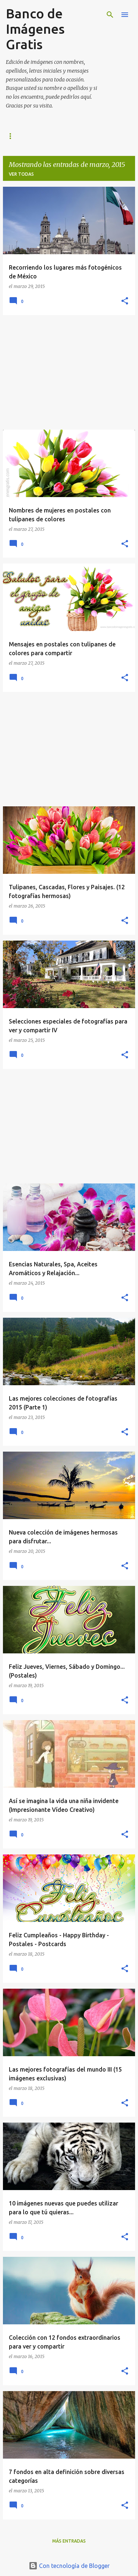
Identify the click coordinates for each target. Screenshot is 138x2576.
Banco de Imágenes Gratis (35, 29)
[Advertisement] (69, 372)
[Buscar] (110, 14)
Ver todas (21, 174)
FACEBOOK (89, 136)
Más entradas (69, 2541)
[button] (124, 301)
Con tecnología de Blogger (69, 2565)
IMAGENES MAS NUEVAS (33, 136)
